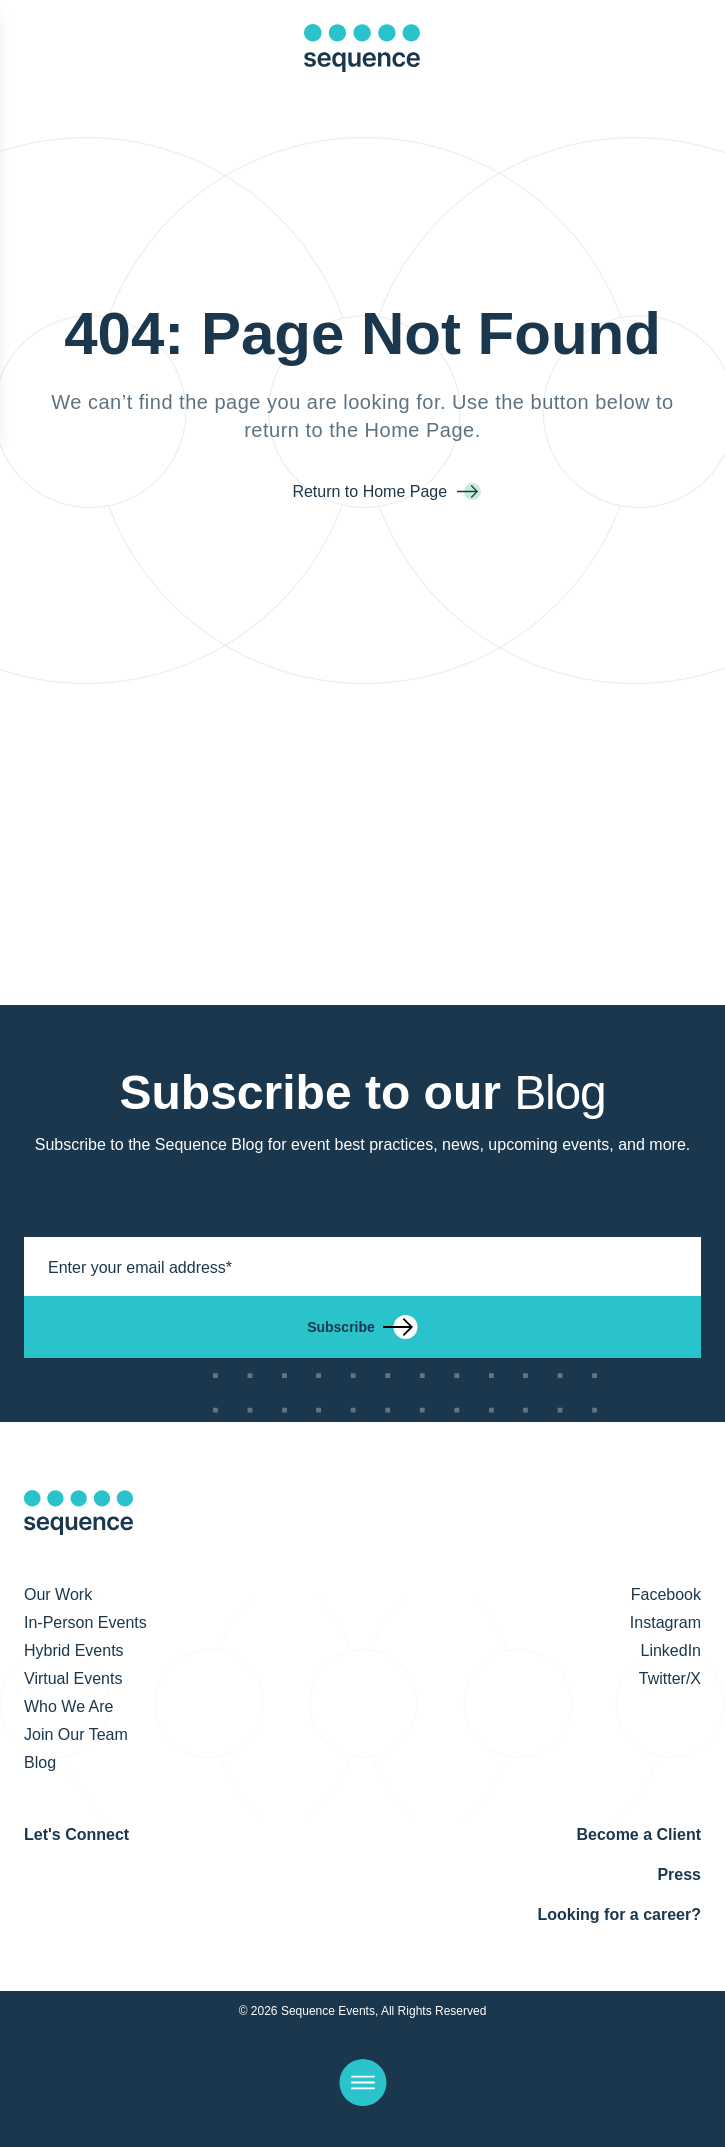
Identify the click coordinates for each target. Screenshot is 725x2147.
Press (679, 1874)
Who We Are (69, 1706)
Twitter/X (670, 1678)
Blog (40, 1762)
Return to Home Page (371, 491)
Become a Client (639, 1834)
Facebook (666, 1594)
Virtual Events (73, 1678)
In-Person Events (85, 1622)
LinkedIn (671, 1650)
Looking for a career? (619, 1914)
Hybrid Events (74, 1650)
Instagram (665, 1622)
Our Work (58, 1594)
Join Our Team (76, 1734)
